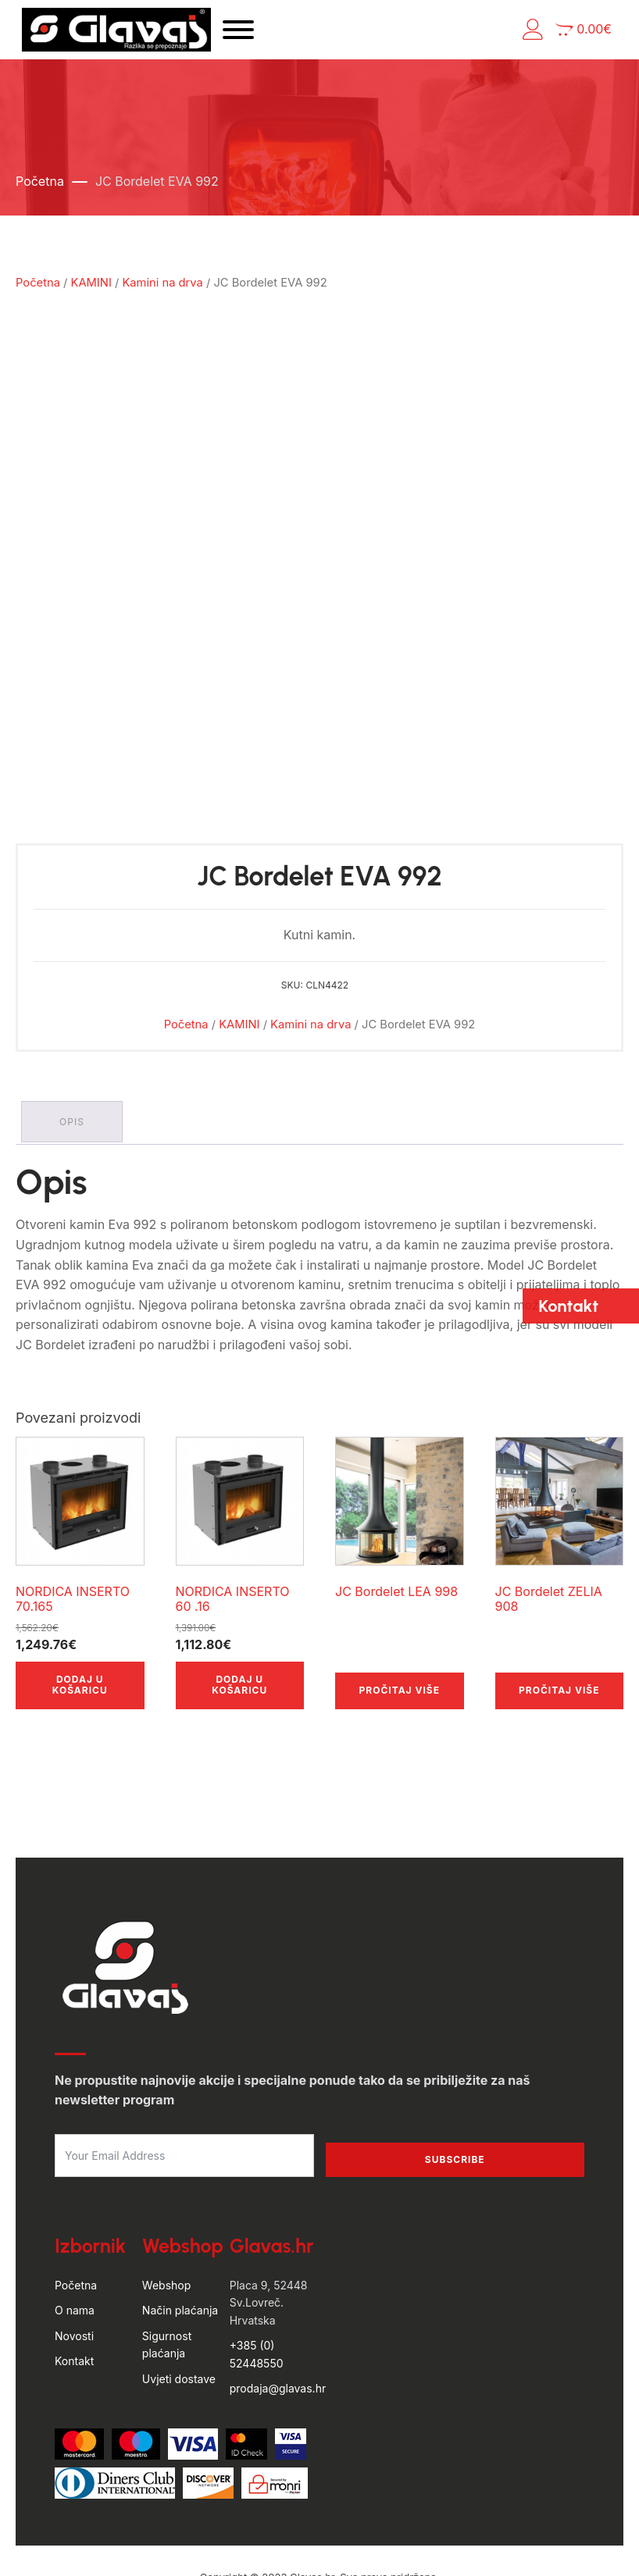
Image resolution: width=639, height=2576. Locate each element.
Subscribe (455, 2078)
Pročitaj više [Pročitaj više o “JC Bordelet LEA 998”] (399, 1609)
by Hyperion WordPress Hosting (319, 2512)
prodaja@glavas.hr (278, 2307)
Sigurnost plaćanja (166, 2263)
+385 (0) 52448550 (257, 2272)
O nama (75, 2229)
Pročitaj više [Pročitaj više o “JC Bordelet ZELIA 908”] (559, 1609)
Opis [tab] (74, 1043)
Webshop (166, 2204)
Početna (40, 191)
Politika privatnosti (371, 2544)
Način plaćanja (180, 2229)
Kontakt (74, 2279)
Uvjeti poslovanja (265, 2544)
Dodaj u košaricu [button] (80, 1603)
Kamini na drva (162, 293)
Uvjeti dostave (179, 2296)
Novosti (74, 2254)
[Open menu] (283, 35)
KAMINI (91, 293)
